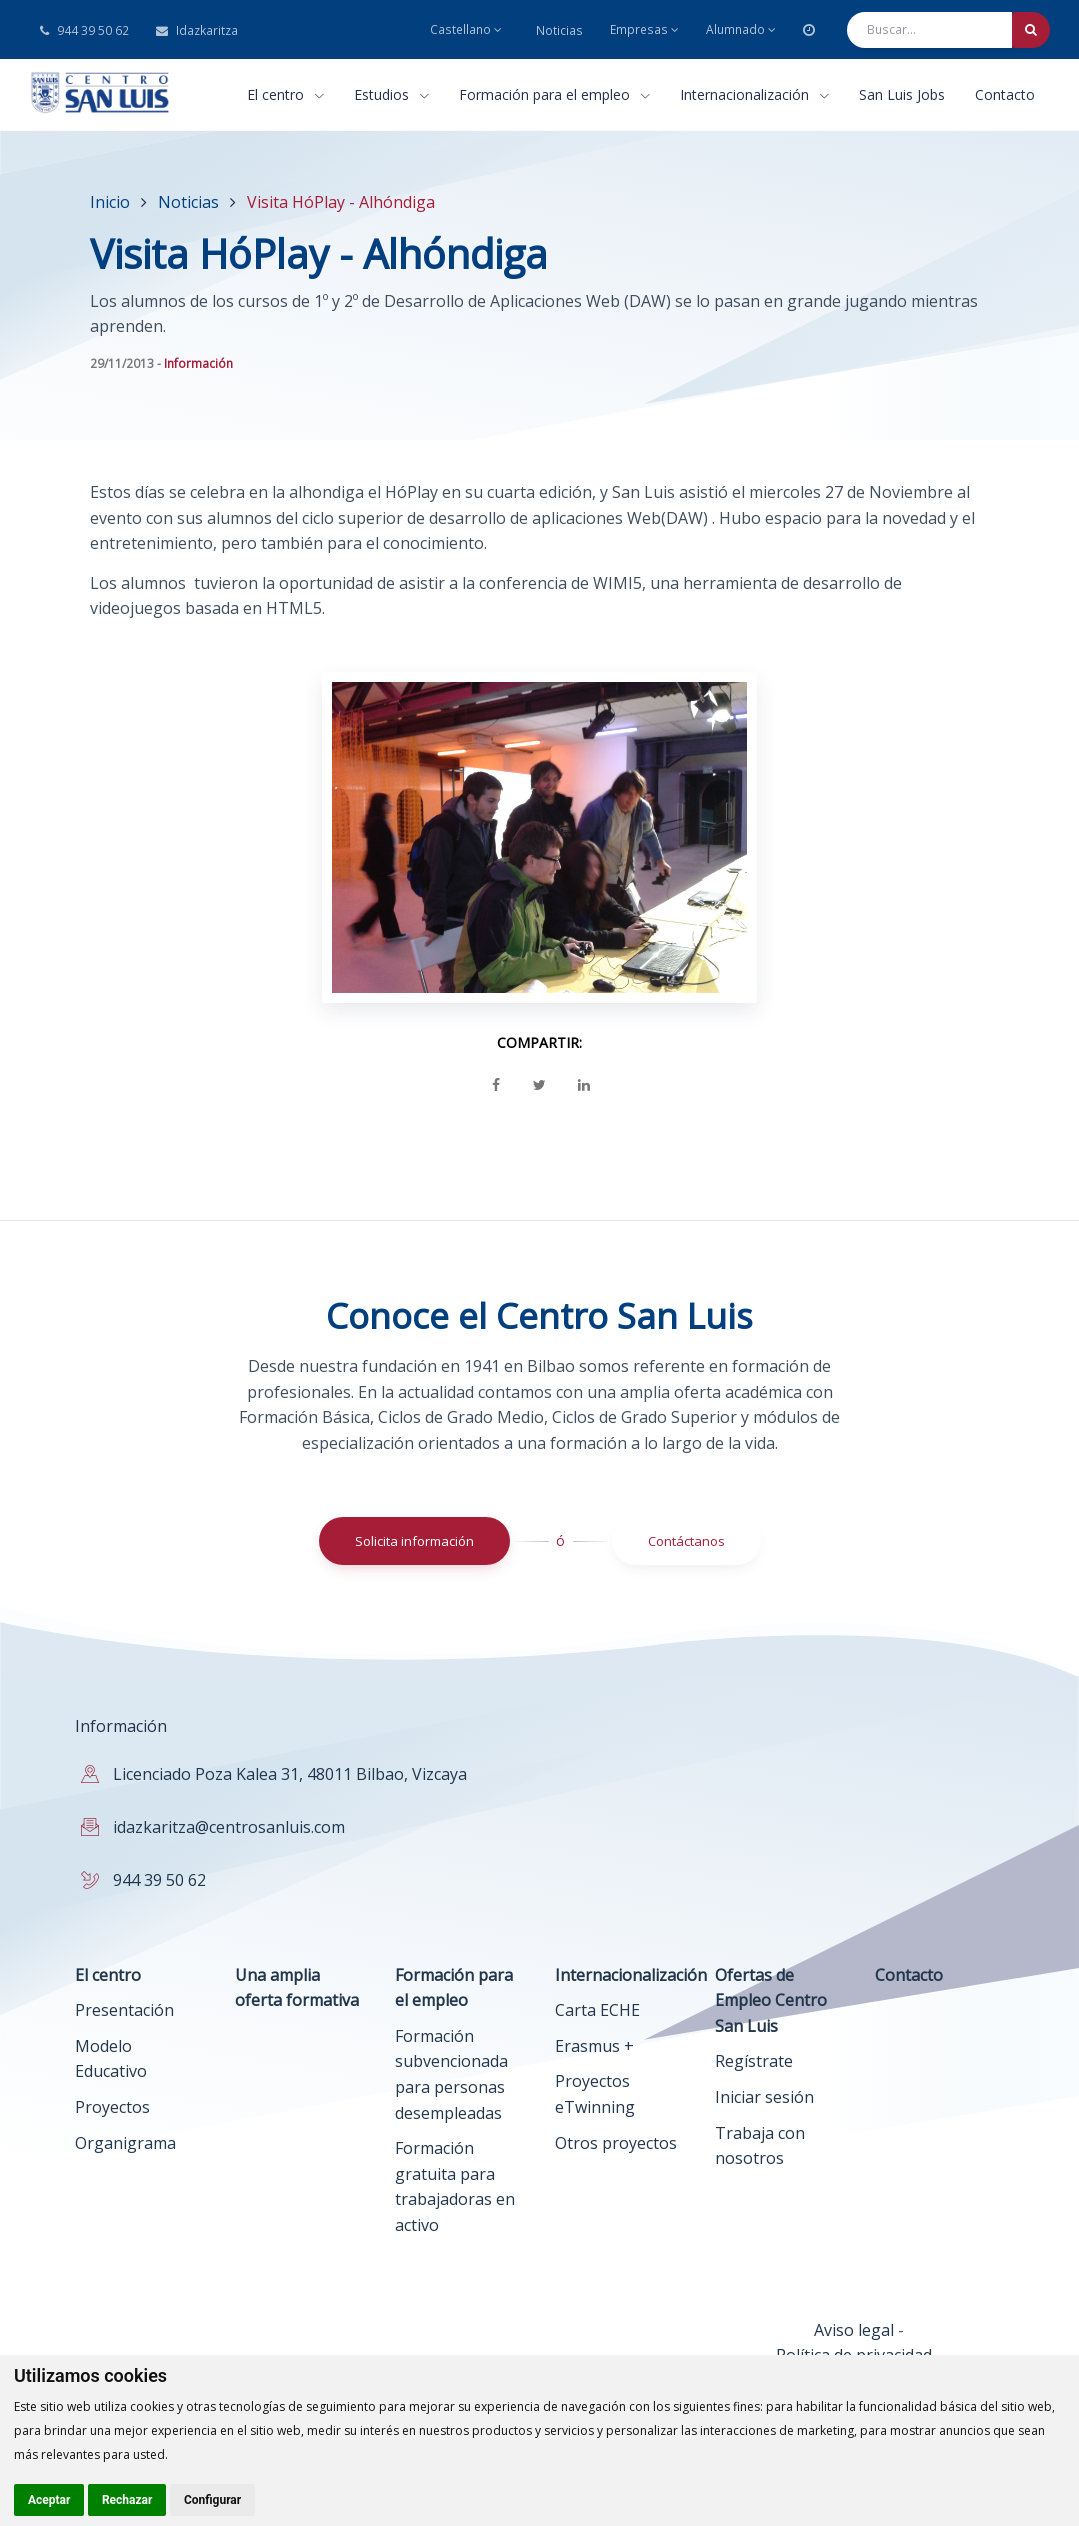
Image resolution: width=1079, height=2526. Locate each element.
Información (198, 363)
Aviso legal (854, 2330)
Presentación (124, 2010)
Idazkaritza (197, 30)
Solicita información (414, 1541)
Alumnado (741, 29)
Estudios (391, 94)
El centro (285, 94)
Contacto (1005, 94)
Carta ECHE (597, 2010)
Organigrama (125, 2143)
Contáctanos (686, 1541)
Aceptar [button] (49, 2500)
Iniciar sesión (764, 2097)
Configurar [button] (212, 2500)
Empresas (644, 29)
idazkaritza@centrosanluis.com (229, 1827)
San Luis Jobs (902, 94)
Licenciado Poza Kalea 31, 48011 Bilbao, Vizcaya (290, 1774)
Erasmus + (594, 2046)
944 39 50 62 (84, 30)
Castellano (466, 29)
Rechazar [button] (127, 2500)
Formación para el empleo (554, 94)
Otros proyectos (616, 2143)
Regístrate (754, 2061)
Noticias (559, 30)
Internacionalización (754, 94)
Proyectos (112, 2107)
